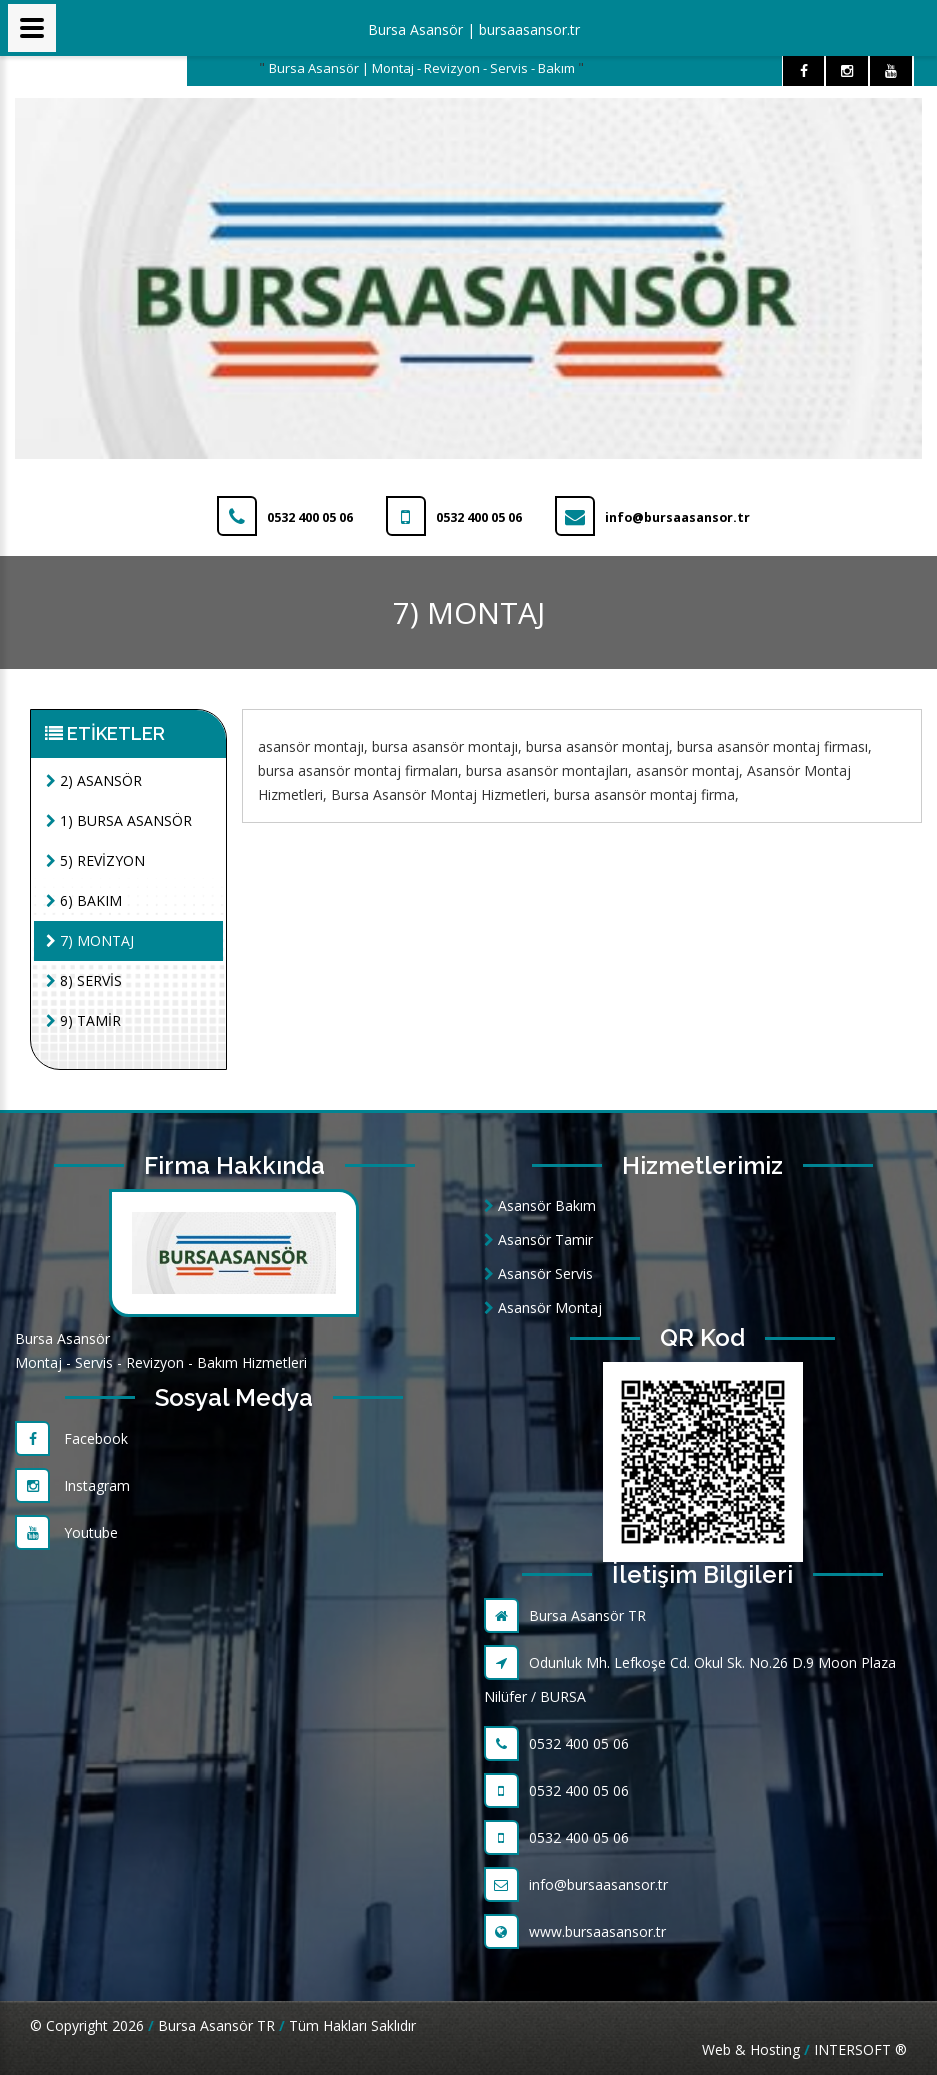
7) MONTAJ (90, 940)
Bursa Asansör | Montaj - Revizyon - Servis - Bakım (423, 68)
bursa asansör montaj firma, (646, 794)
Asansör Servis (538, 1273)
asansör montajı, (313, 746)
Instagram (72, 1485)
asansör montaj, (689, 770)
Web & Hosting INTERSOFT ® (804, 2049)
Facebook (71, 1438)
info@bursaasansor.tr (576, 1884)
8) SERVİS (84, 980)
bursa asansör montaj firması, (774, 746)
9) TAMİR (83, 1020)
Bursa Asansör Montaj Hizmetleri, (440, 794)
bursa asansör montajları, (549, 770)
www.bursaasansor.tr (575, 1931)
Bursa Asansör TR (565, 1615)
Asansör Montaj (543, 1307)
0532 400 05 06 (556, 1743)
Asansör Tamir (538, 1239)
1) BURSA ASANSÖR (119, 820)
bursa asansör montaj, (599, 746)
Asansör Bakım (540, 1205)
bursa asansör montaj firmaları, (360, 770)
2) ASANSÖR (94, 780)
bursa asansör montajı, (447, 746)
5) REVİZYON (95, 860)
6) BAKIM (84, 900)
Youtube (66, 1532)
